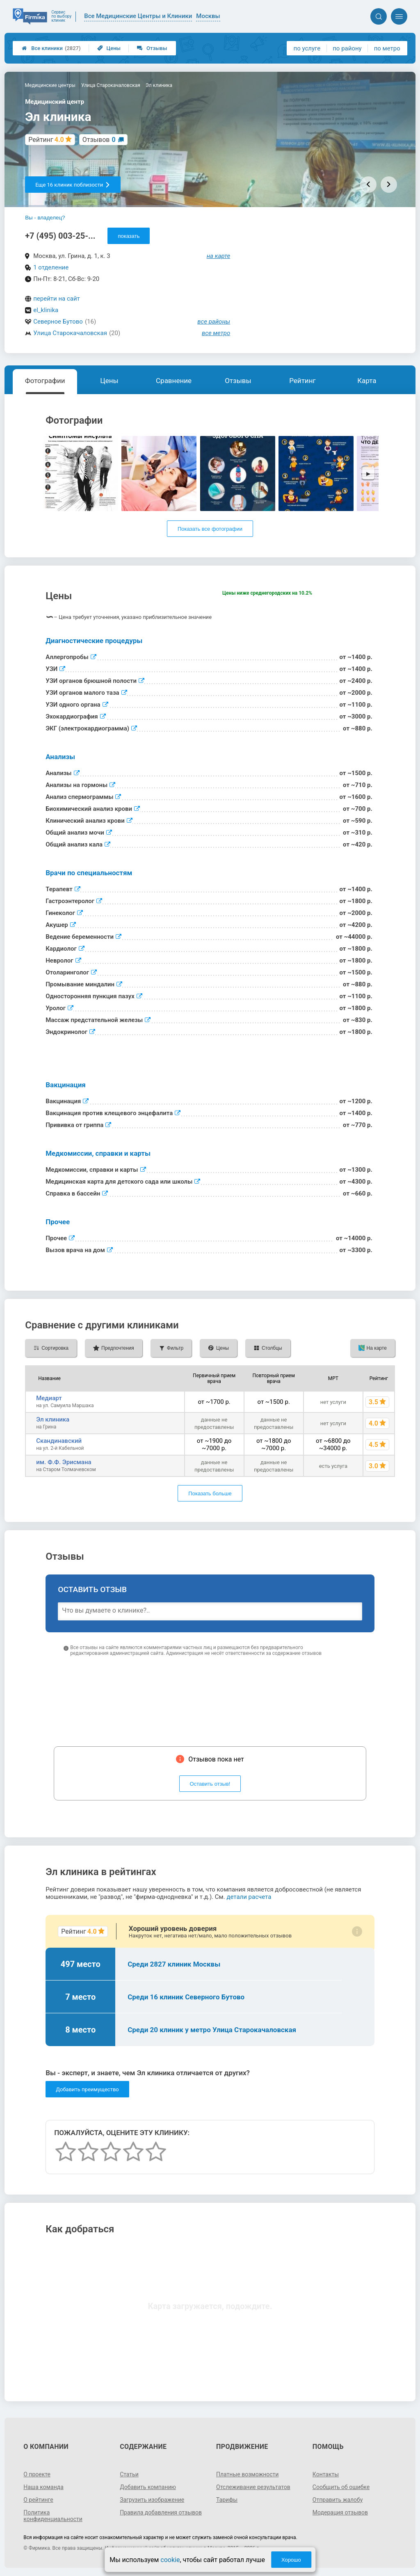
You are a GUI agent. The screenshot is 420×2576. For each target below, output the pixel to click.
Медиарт (49, 1398)
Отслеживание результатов (253, 2487)
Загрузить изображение (152, 2499)
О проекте (36, 2474)
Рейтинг (302, 380)
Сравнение (174, 380)
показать (128, 236)
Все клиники (51, 48)
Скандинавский (59, 1440)
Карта (366, 380)
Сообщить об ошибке (341, 2487)
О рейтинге (38, 2499)
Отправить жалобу (338, 2499)
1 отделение (50, 267)
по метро (387, 48)
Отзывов (99, 140)
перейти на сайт (56, 298)
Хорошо (291, 2560)
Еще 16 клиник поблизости (72, 185)
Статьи (129, 2474)
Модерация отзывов (340, 2512)
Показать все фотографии (210, 529)
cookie (170, 2560)
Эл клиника (52, 1419)
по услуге (307, 48)
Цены (109, 48)
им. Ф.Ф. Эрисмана (63, 1462)
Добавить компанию (148, 2487)
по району (347, 48)
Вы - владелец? (45, 217)
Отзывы (152, 48)
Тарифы (226, 2499)
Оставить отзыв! (210, 1784)
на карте (219, 256)
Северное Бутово (58, 321)
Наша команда (43, 2487)
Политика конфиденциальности (52, 2515)
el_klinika (45, 310)
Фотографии (45, 380)
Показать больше (209, 1493)
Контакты (326, 2474)
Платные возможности (247, 2474)
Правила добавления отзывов (161, 2512)
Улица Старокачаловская (70, 333)
